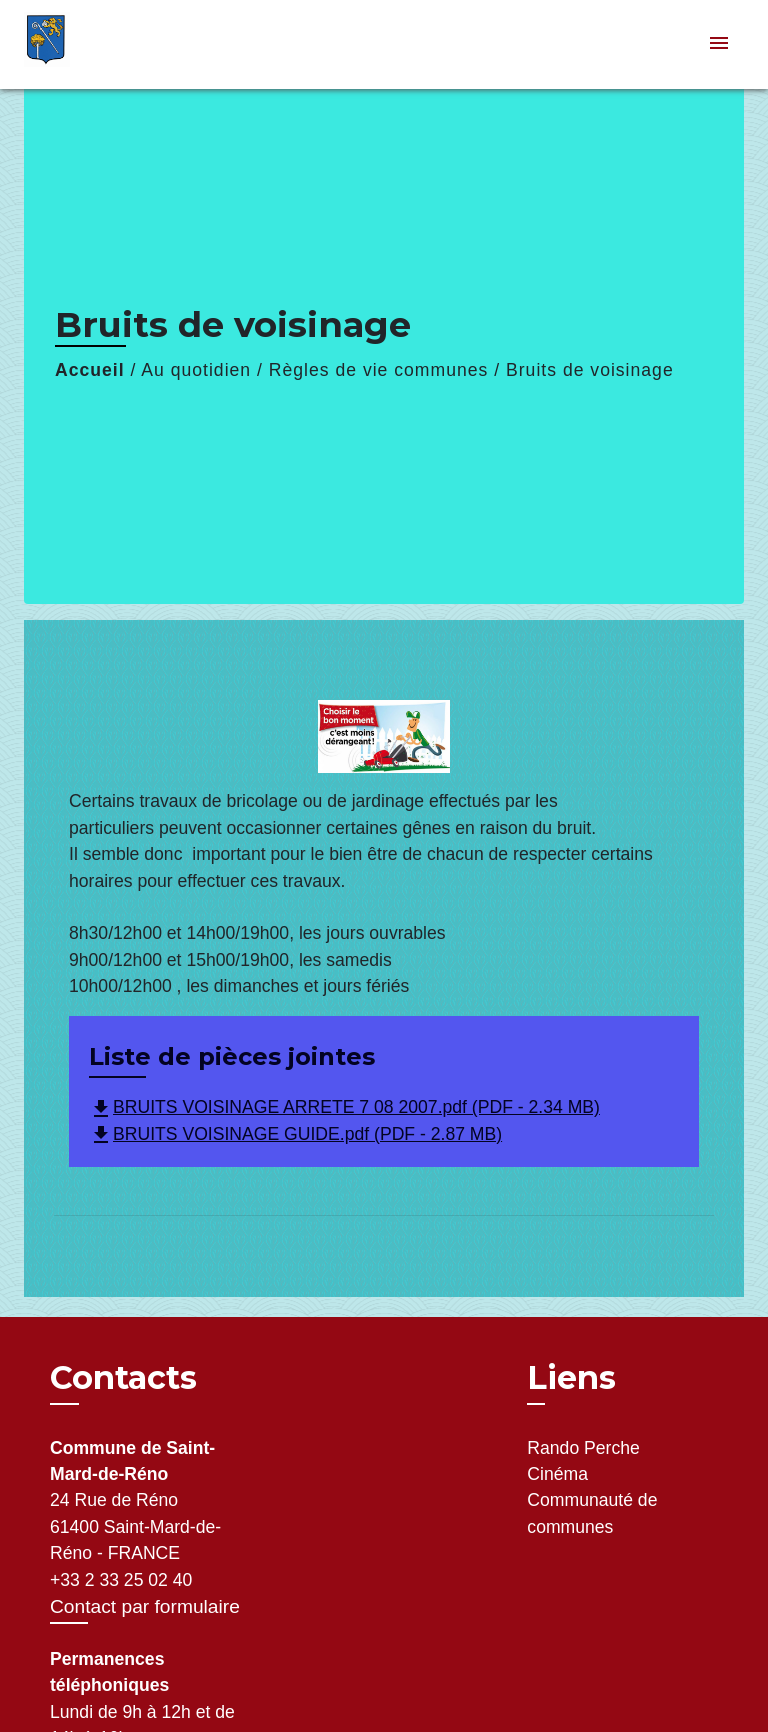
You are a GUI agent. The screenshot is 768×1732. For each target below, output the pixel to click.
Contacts (123, 1378)
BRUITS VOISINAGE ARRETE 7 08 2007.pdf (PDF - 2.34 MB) (344, 1107)
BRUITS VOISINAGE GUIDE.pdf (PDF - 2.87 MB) (295, 1134)
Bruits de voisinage (590, 370)
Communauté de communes (592, 1513)
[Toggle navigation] (719, 44)
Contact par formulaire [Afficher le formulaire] (145, 1606)
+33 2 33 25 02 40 (121, 1580)
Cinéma (557, 1474)
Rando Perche (583, 1448)
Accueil (90, 370)
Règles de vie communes (379, 370)
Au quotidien (196, 370)
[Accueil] (99, 44)
